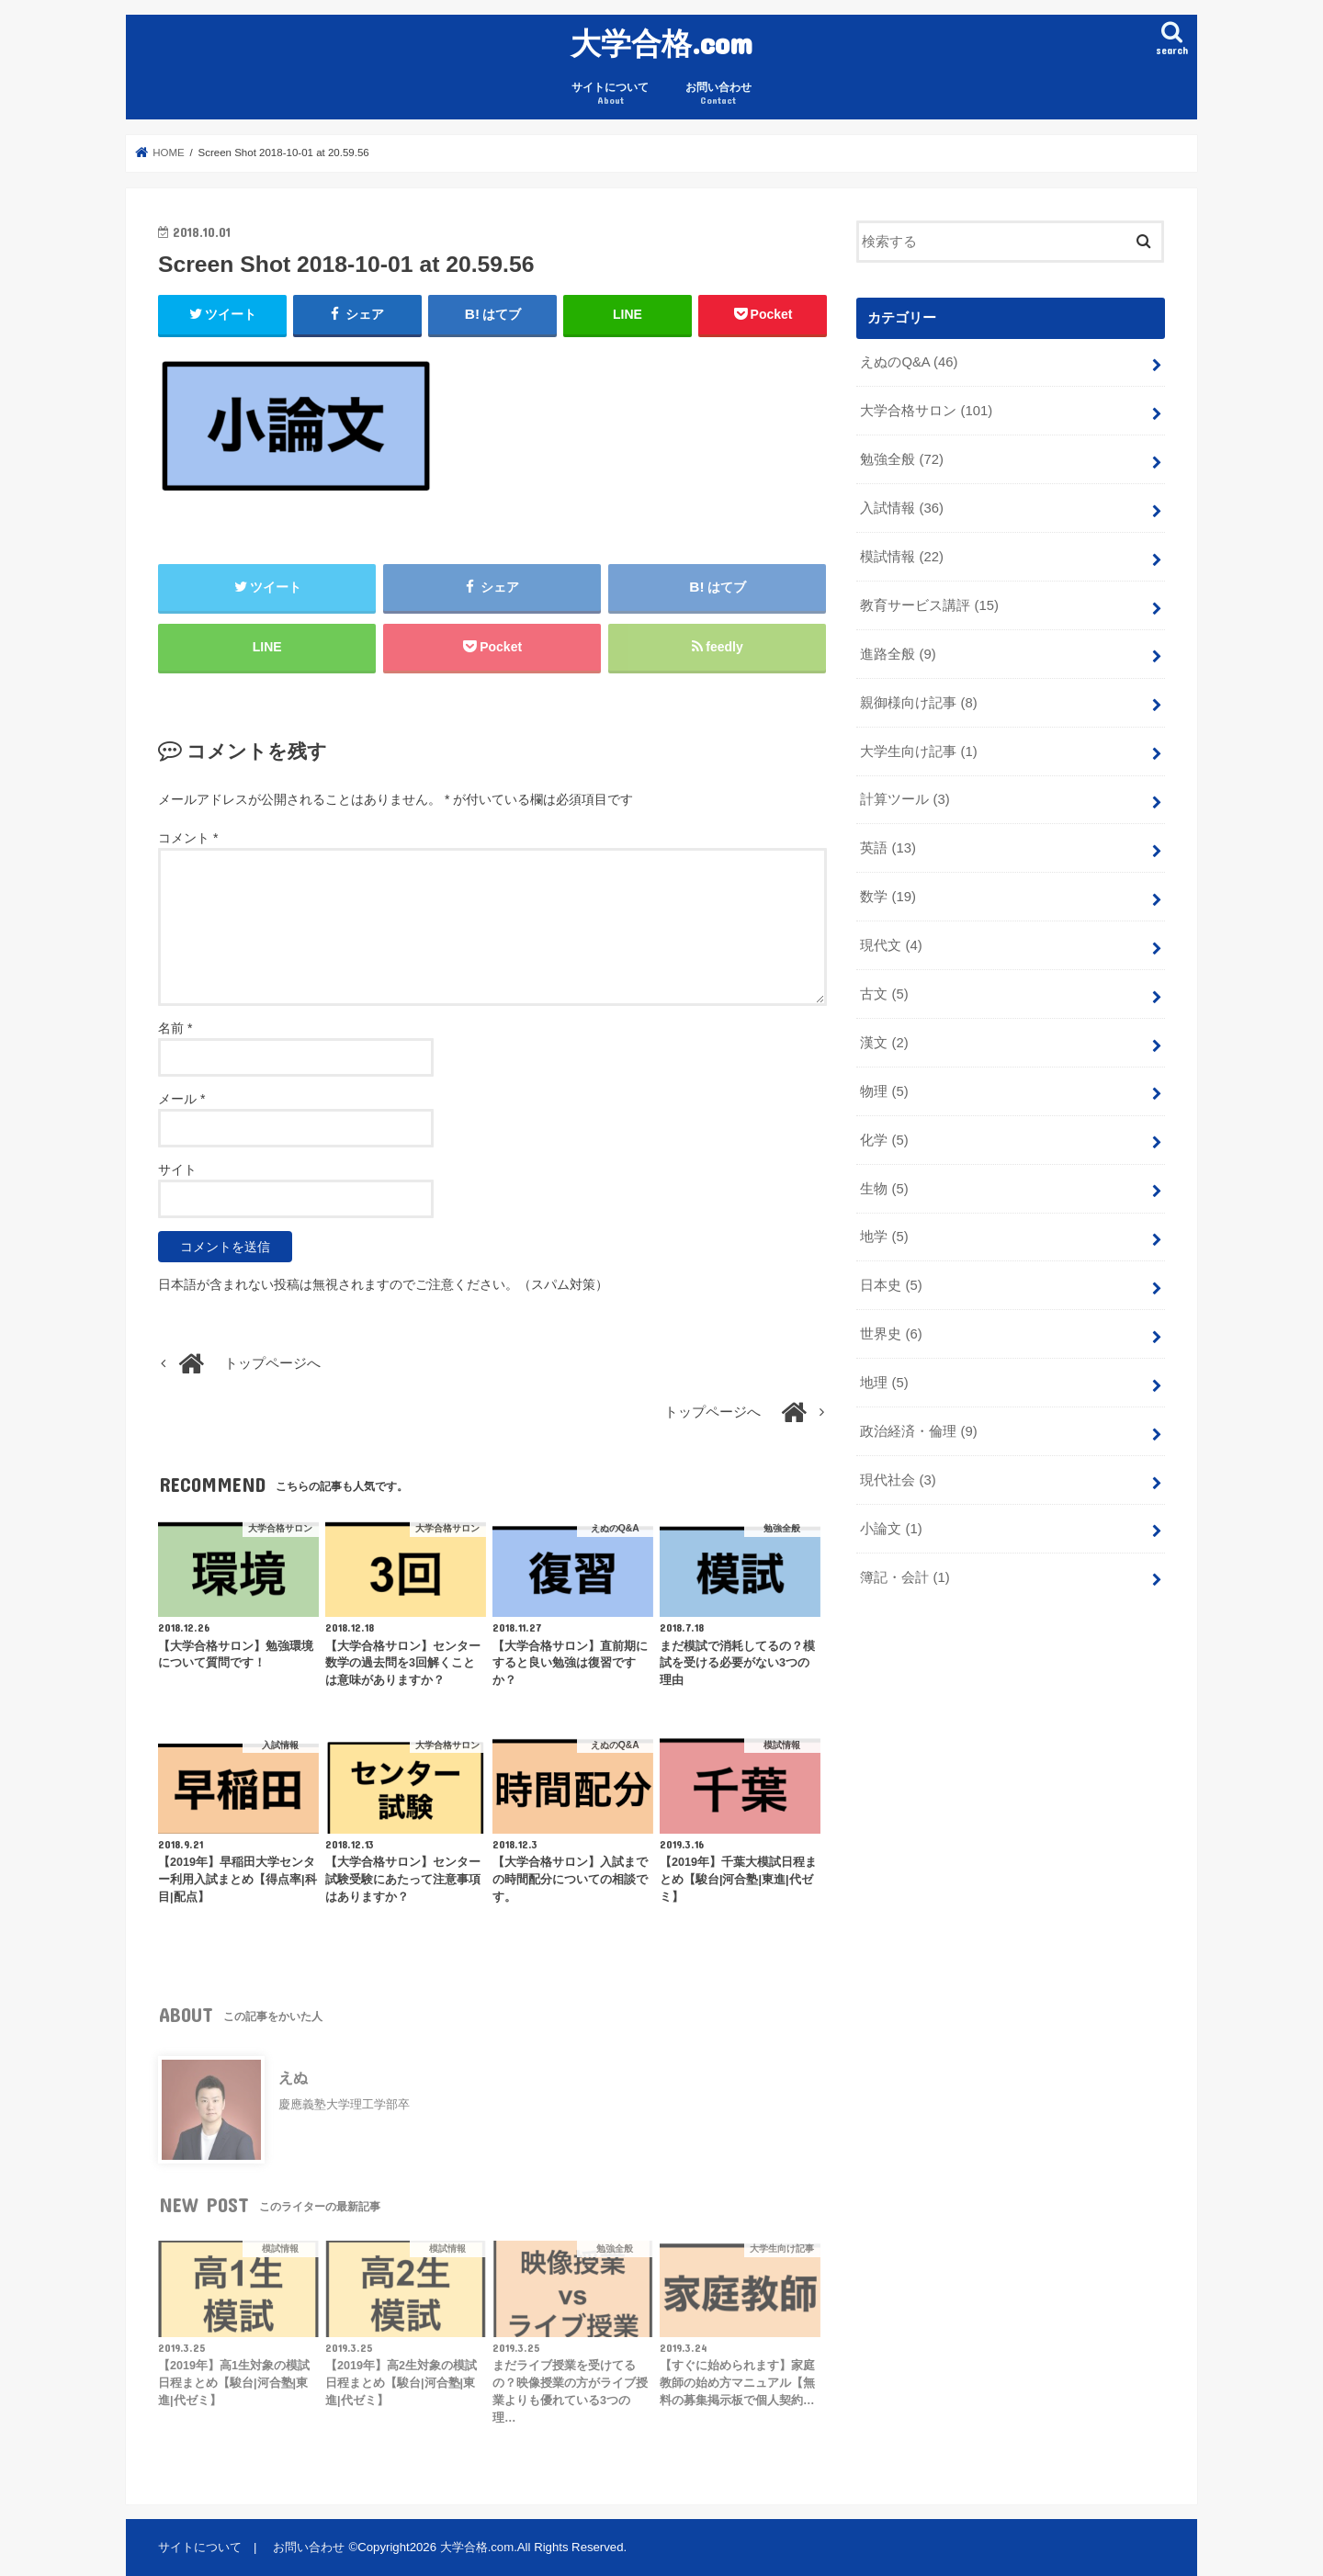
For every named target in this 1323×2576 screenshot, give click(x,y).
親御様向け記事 (918, 702)
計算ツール (904, 799)
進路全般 (897, 654)
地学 (884, 1236)
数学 (888, 896)
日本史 (891, 1285)
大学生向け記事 (918, 751)
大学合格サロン (926, 410)
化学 (884, 1140)
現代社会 (897, 1480)
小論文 (891, 1528)
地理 (884, 1382)
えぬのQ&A (908, 362)
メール (181, 1098)
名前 (175, 1028)
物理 (884, 1091)
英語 (888, 848)
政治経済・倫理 (918, 1431)
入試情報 (902, 508)
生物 (884, 1188)
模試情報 (902, 556)
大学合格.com (661, 43)
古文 (884, 994)
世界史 (891, 1334)
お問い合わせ (718, 94)
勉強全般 (902, 459)
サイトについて (610, 94)
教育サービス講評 (929, 605)
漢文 (884, 1042)
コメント (188, 837)
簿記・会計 (904, 1577)
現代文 (891, 945)
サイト (177, 1169)
